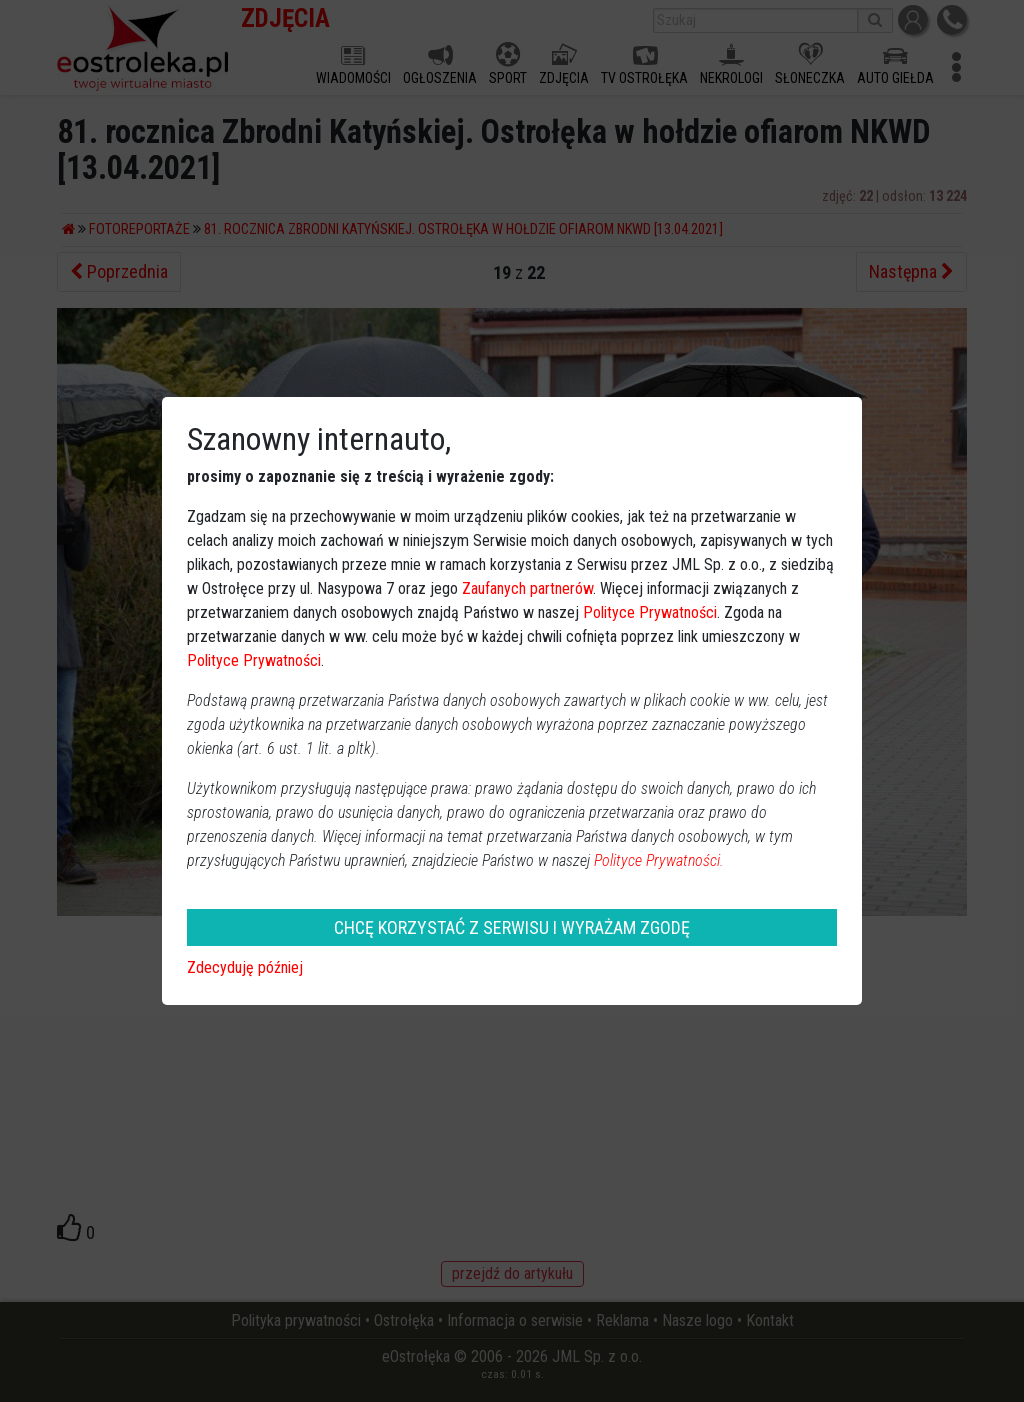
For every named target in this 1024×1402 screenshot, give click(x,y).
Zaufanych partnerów (527, 588)
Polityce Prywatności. (659, 860)
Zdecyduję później (245, 967)
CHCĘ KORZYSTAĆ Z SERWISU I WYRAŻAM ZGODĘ (512, 927)
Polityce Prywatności (650, 612)
